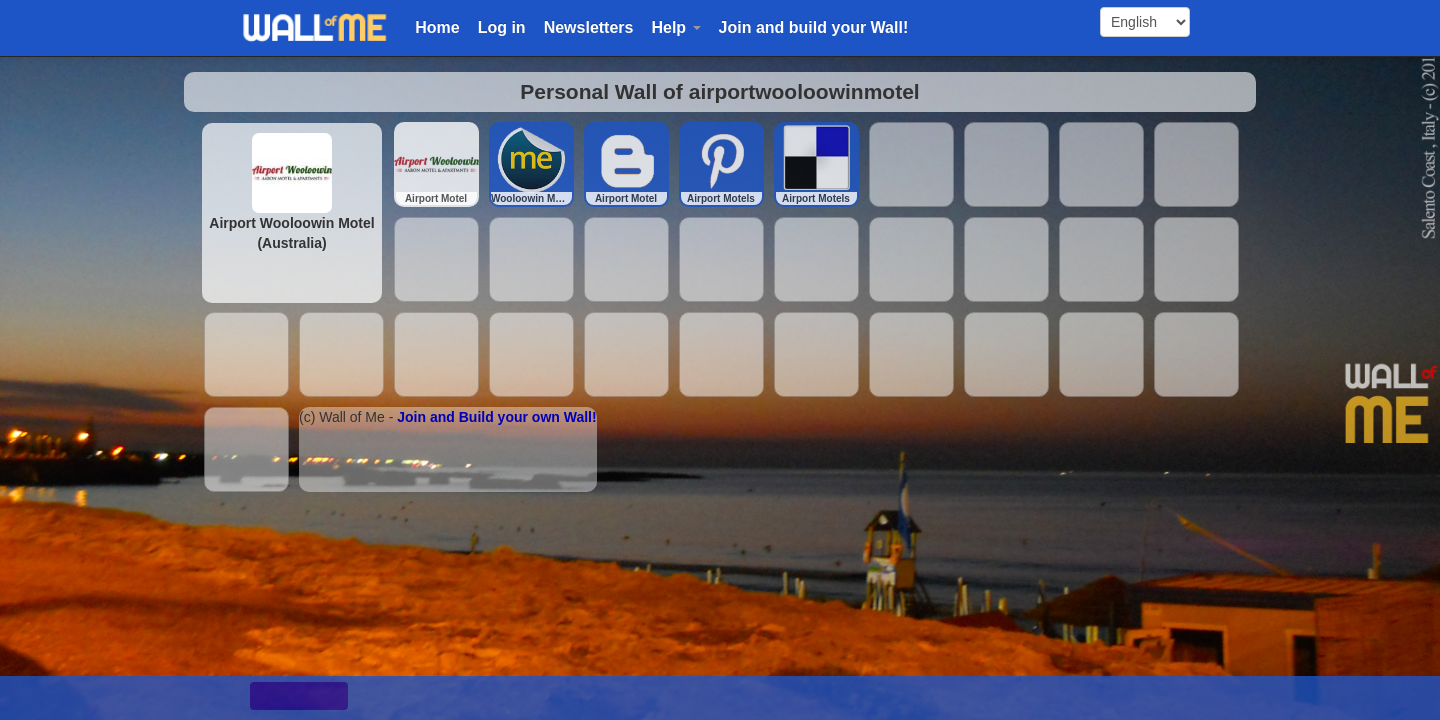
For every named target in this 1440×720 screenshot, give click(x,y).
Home (437, 27)
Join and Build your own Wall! (496, 417)
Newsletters (589, 27)
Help (675, 27)
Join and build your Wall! (814, 27)
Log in (502, 27)
